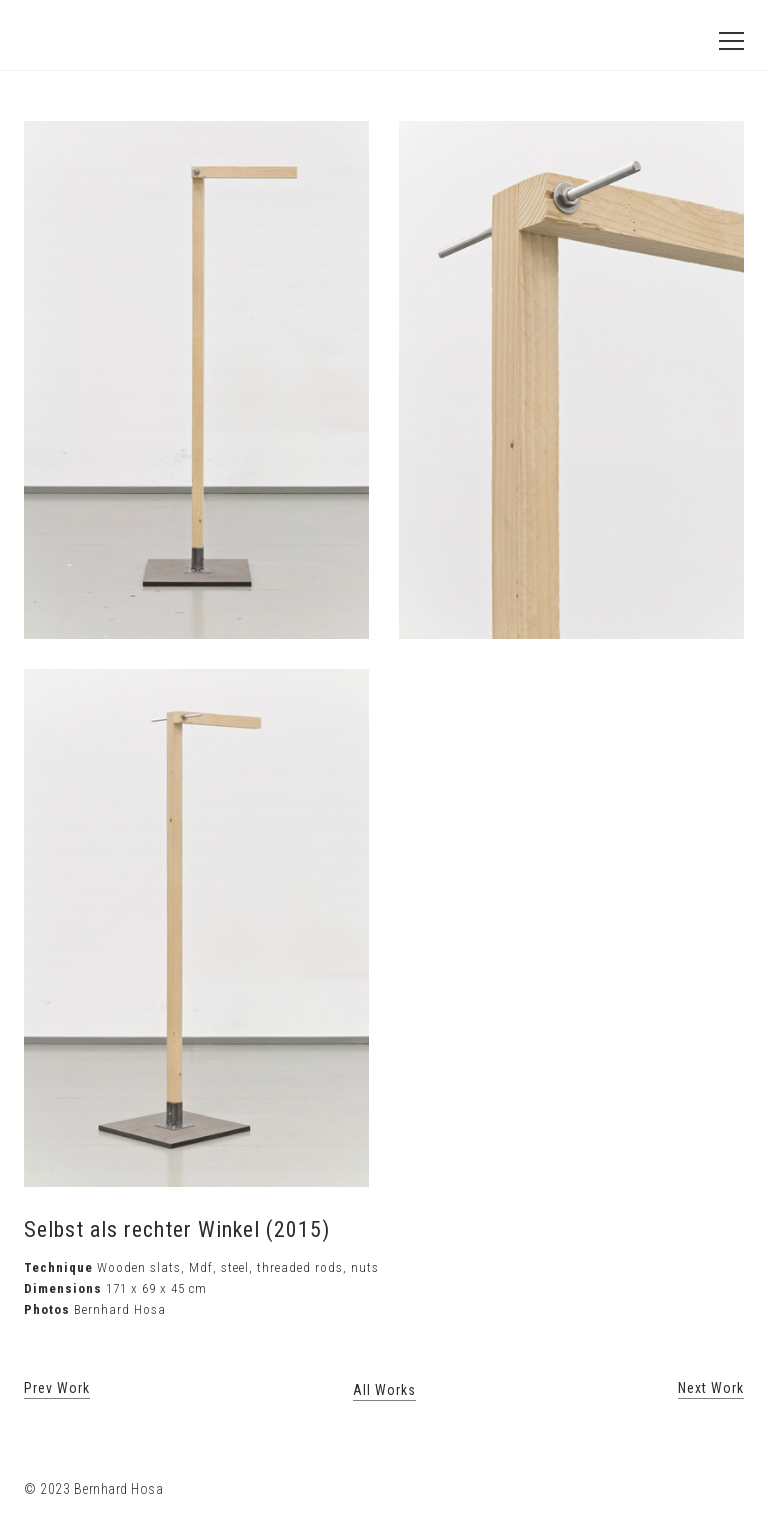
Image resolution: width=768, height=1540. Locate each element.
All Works (384, 1390)
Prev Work (57, 1388)
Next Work (711, 1388)
